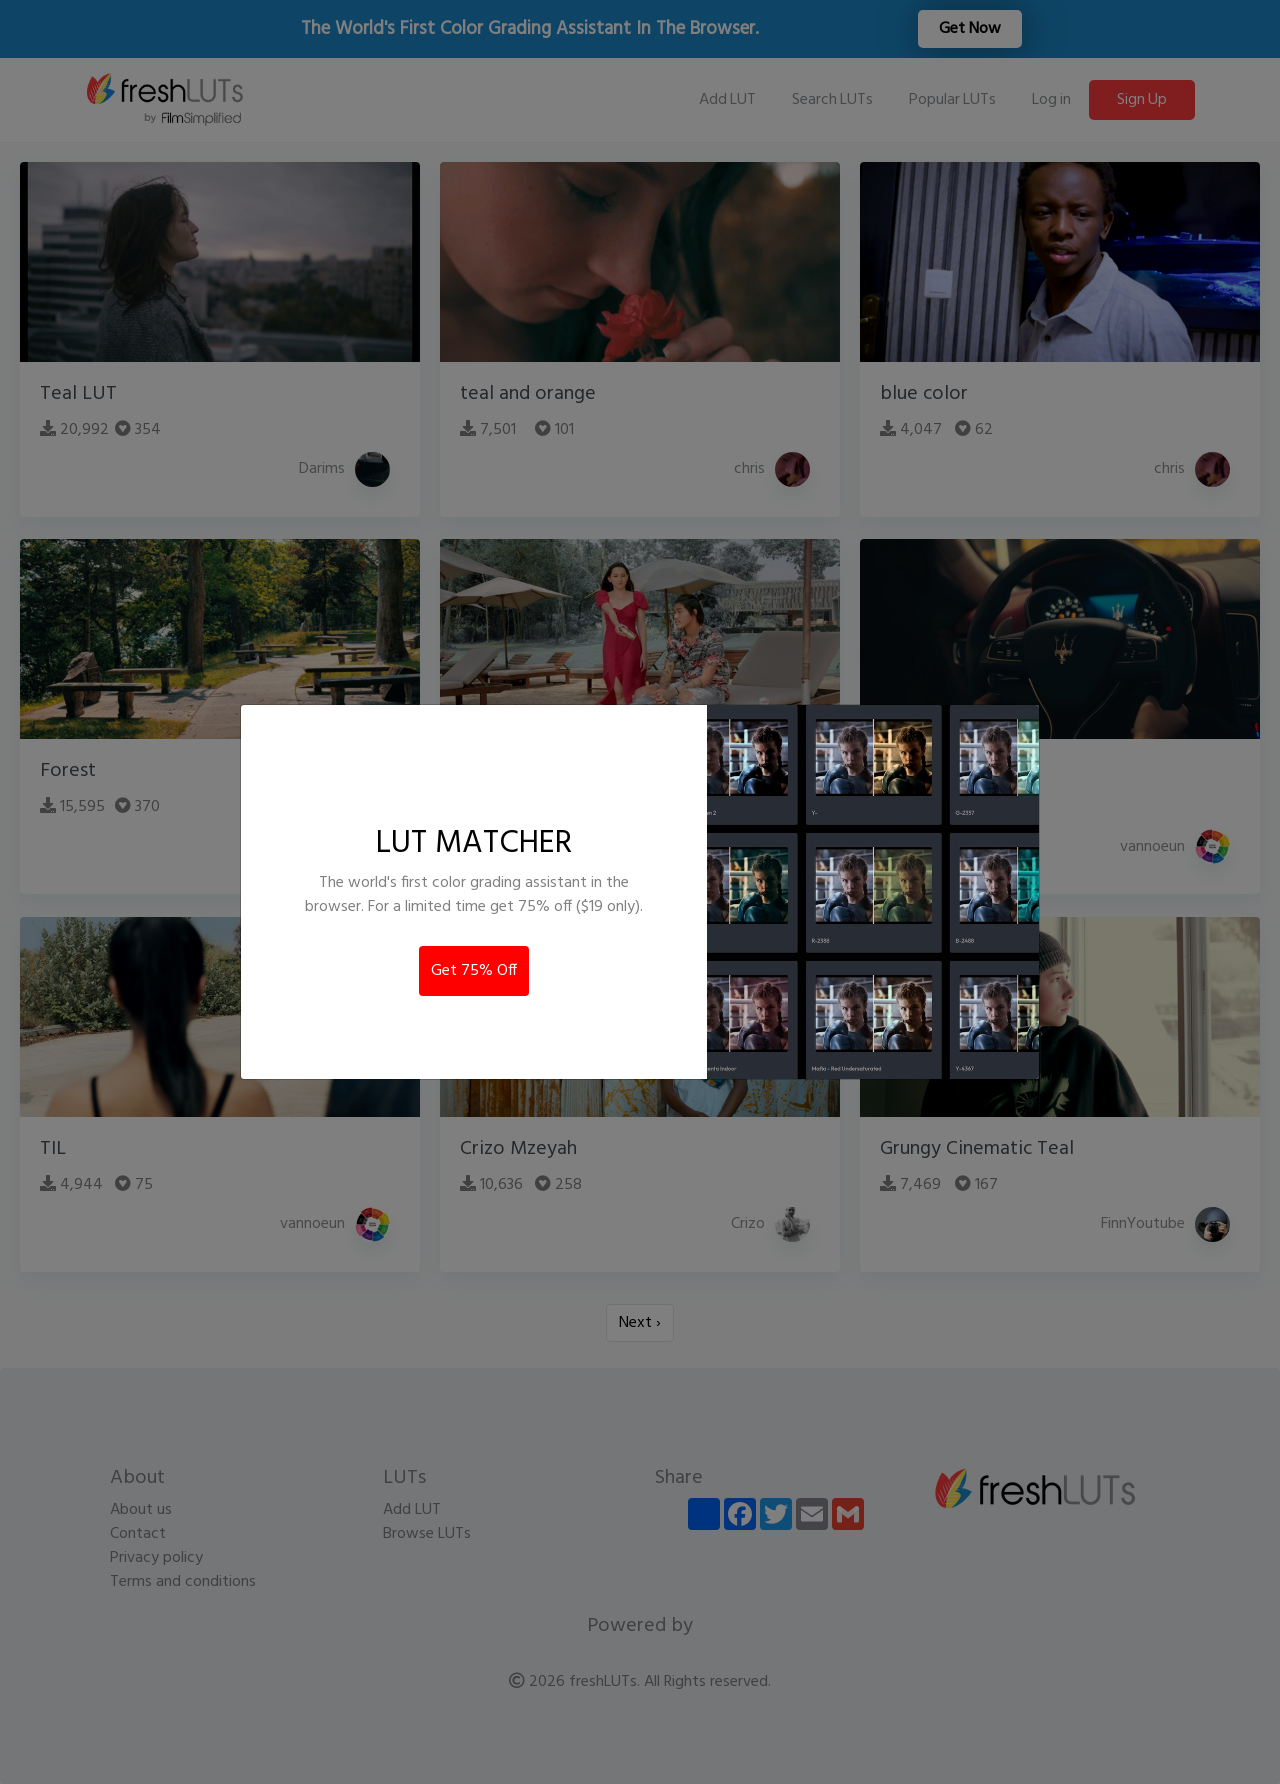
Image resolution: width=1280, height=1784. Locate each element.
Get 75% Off (474, 971)
